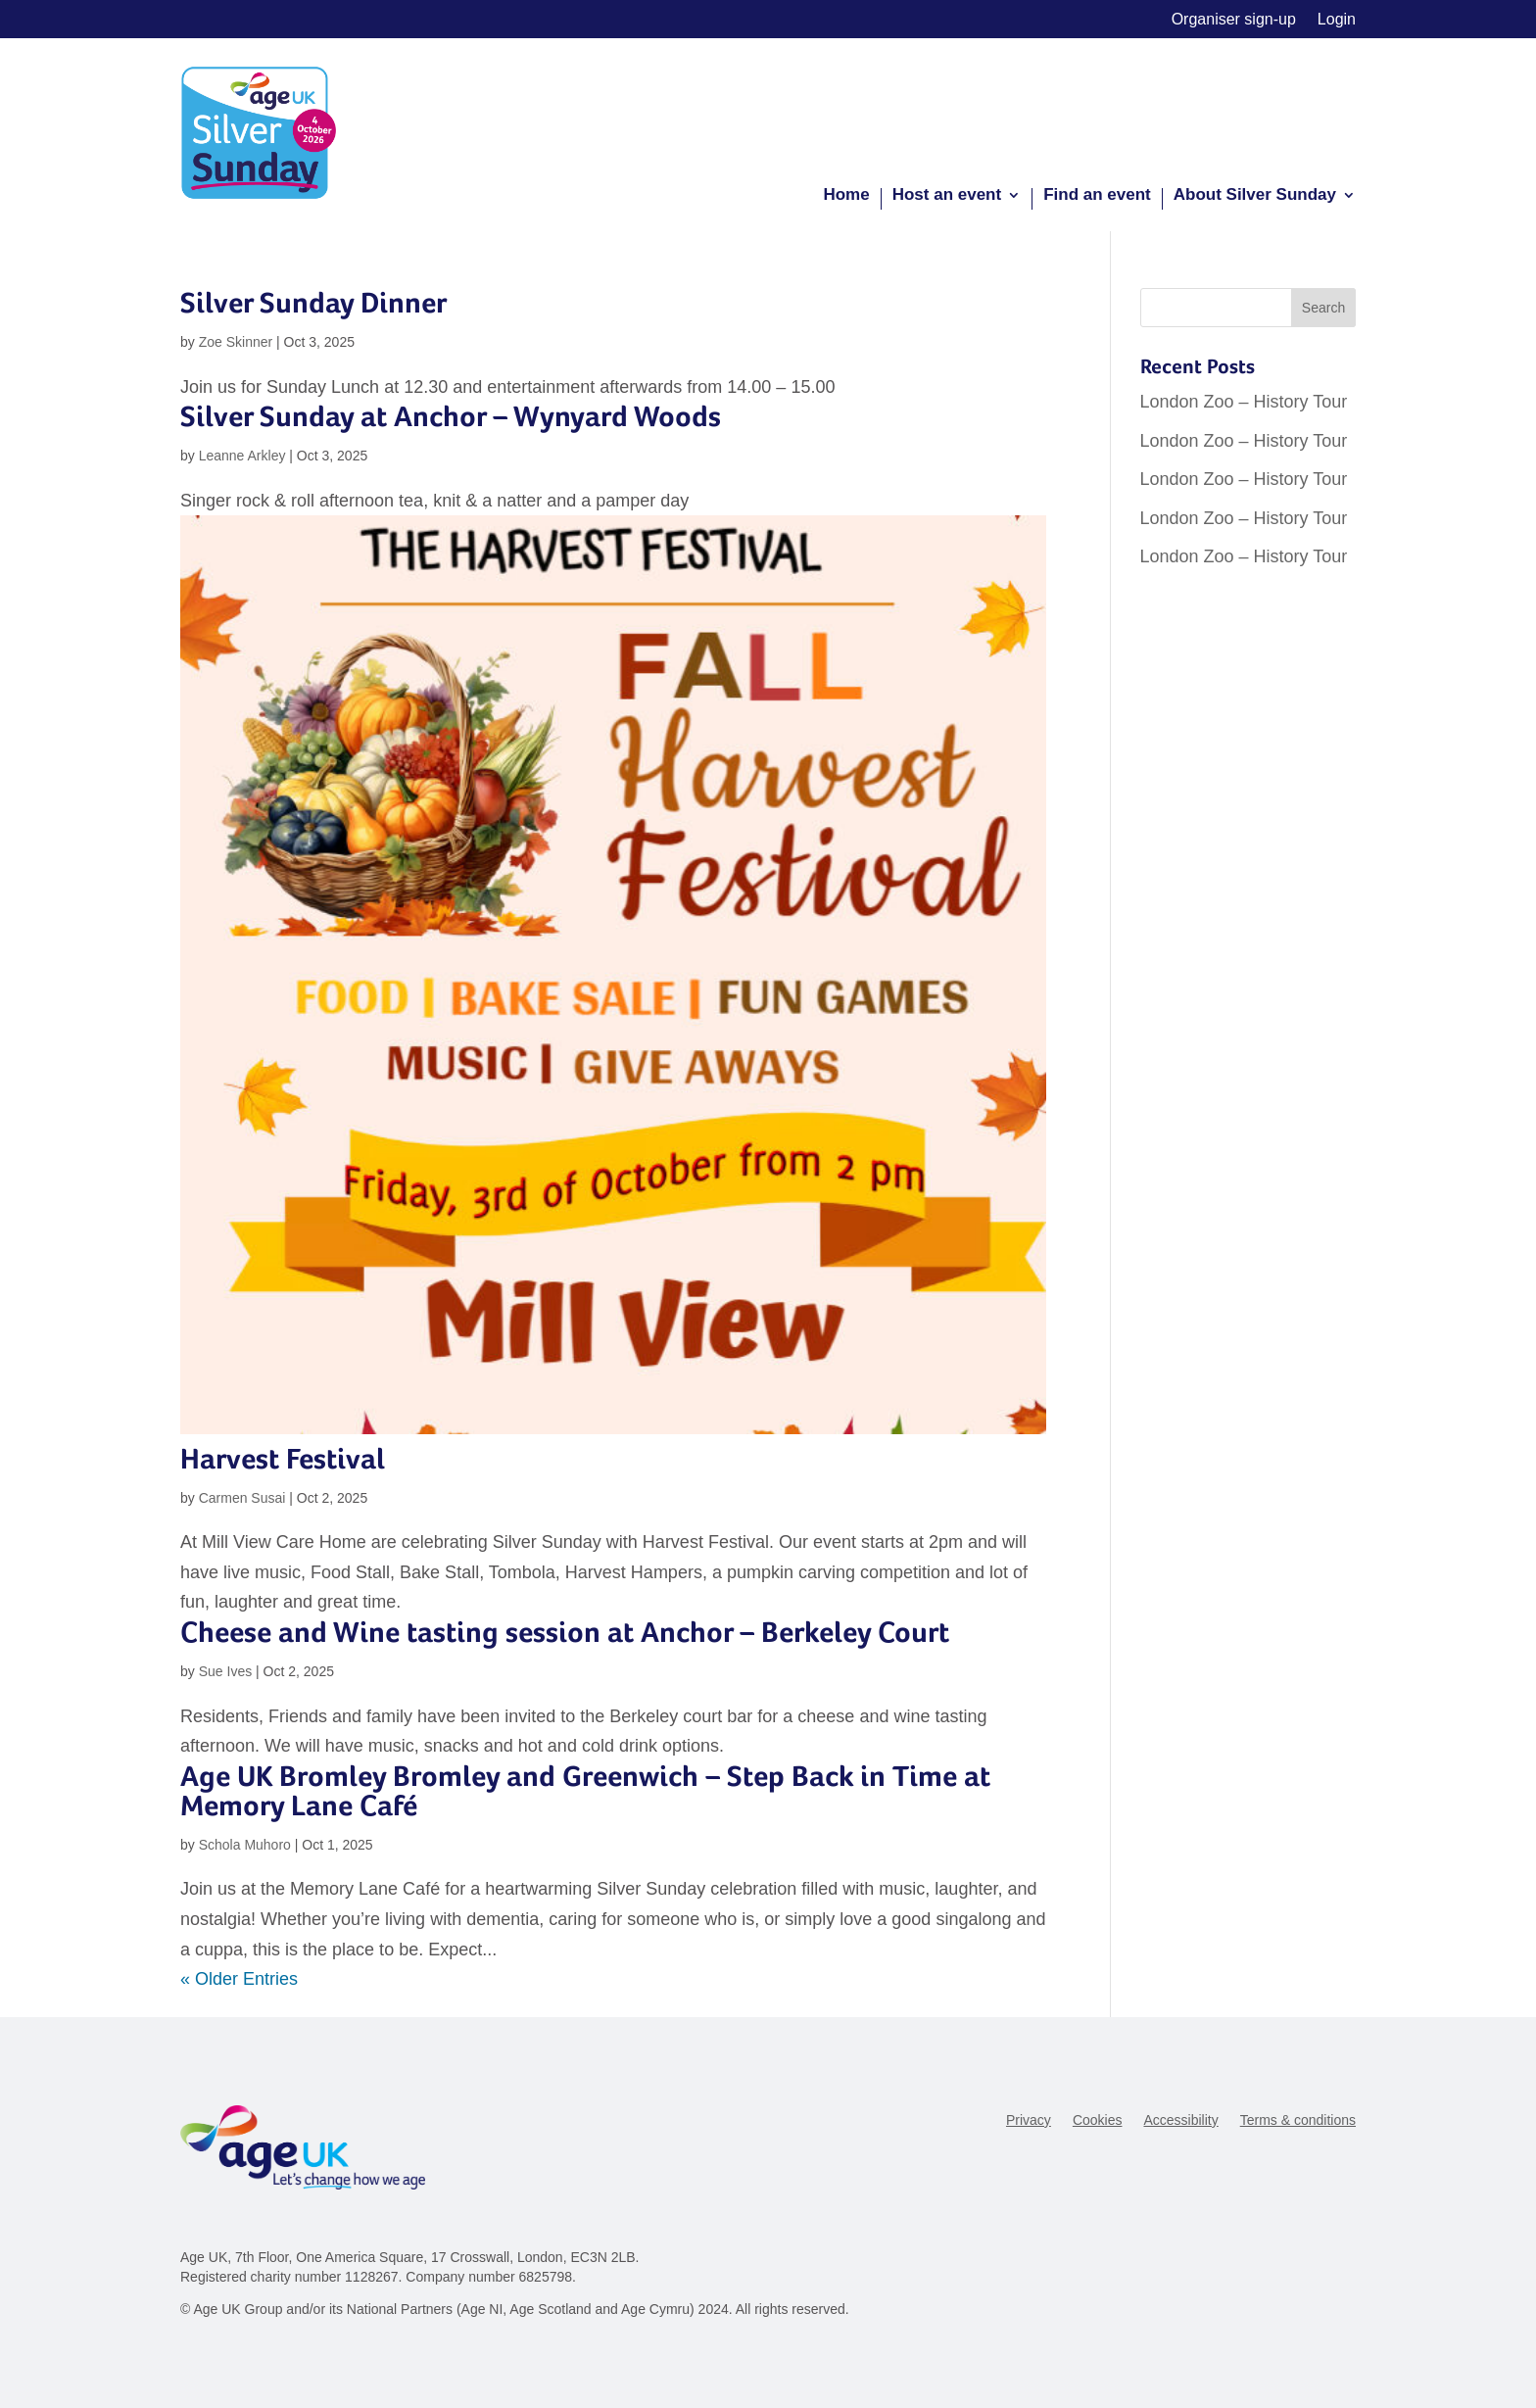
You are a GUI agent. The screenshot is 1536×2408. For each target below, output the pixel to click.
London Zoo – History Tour (1244, 401)
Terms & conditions (1298, 2120)
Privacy (1028, 2120)
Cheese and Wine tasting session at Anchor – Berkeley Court (564, 1631)
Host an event (946, 196)
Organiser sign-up (1234, 20)
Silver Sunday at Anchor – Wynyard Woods (450, 416)
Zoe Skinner (235, 342)
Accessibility (1180, 2120)
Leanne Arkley (242, 455)
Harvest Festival (282, 1458)
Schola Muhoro (245, 1845)
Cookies (1098, 2120)
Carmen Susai (242, 1498)
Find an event (1097, 196)
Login (1337, 20)
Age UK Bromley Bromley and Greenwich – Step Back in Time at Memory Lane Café (585, 1790)
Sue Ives (225, 1671)
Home (846, 196)
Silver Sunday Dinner (313, 302)
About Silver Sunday (1255, 196)
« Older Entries (239, 1979)
